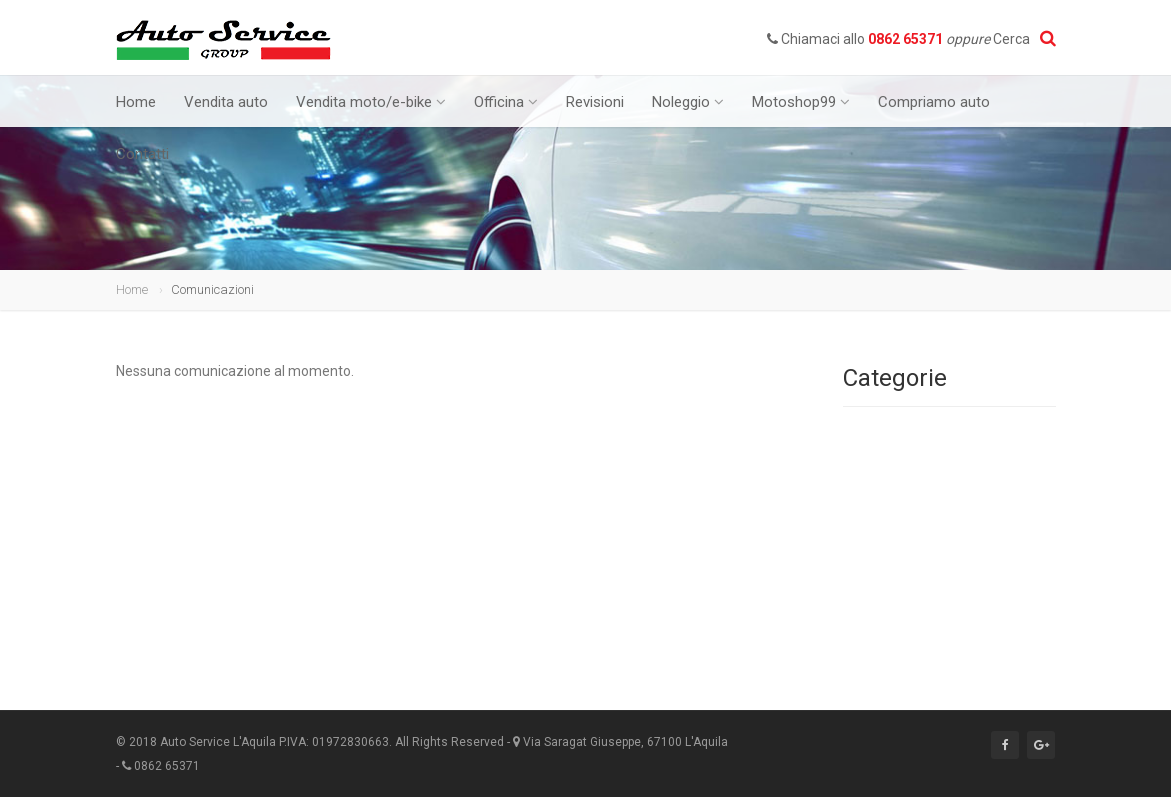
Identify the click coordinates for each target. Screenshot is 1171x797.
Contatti (142, 154)
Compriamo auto (934, 102)
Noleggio (688, 102)
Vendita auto (226, 102)
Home (136, 102)
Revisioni (595, 102)
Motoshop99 (801, 102)
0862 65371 (905, 39)
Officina (506, 102)
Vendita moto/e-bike (371, 102)
